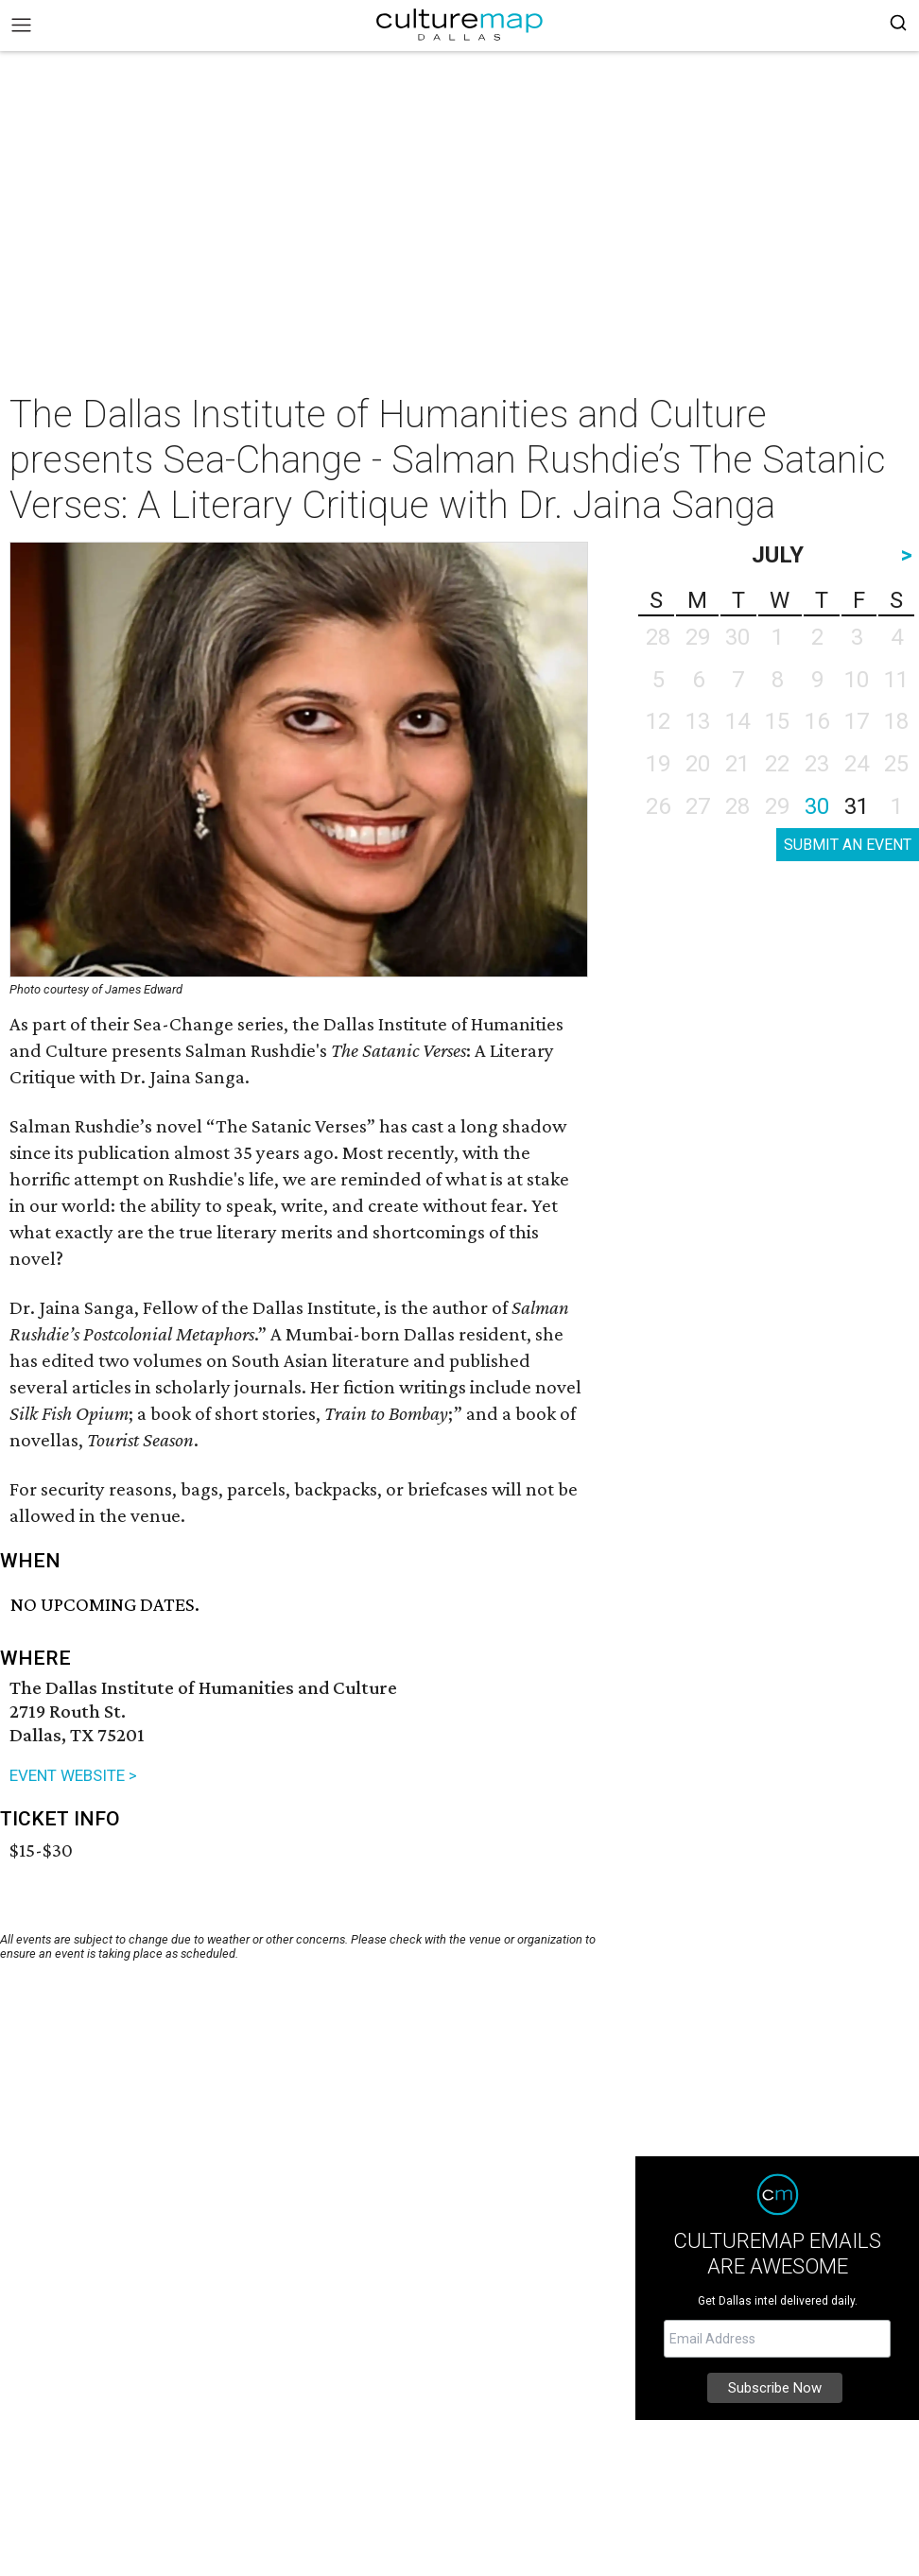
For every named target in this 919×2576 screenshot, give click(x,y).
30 (817, 806)
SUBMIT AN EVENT (847, 845)
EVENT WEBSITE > (73, 1775)
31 (856, 806)
